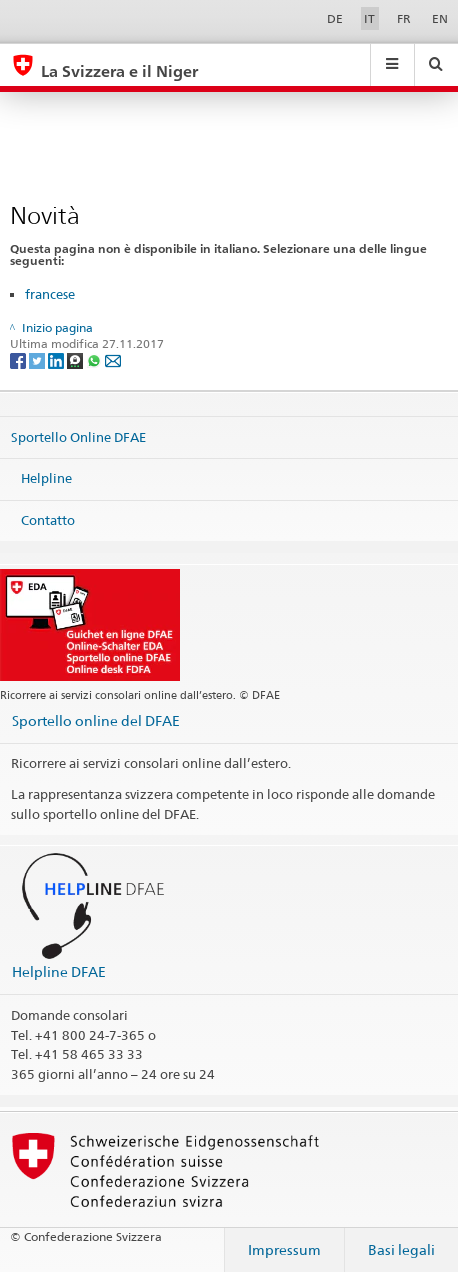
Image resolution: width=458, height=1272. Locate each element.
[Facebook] (19, 360)
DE (335, 18)
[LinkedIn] (57, 360)
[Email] (113, 360)
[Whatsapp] (95, 360)
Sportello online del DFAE (96, 720)
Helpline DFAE (59, 971)
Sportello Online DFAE (78, 436)
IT (369, 18)
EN (440, 18)
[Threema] (76, 360)
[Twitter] (38, 360)
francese (50, 294)
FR (404, 18)
